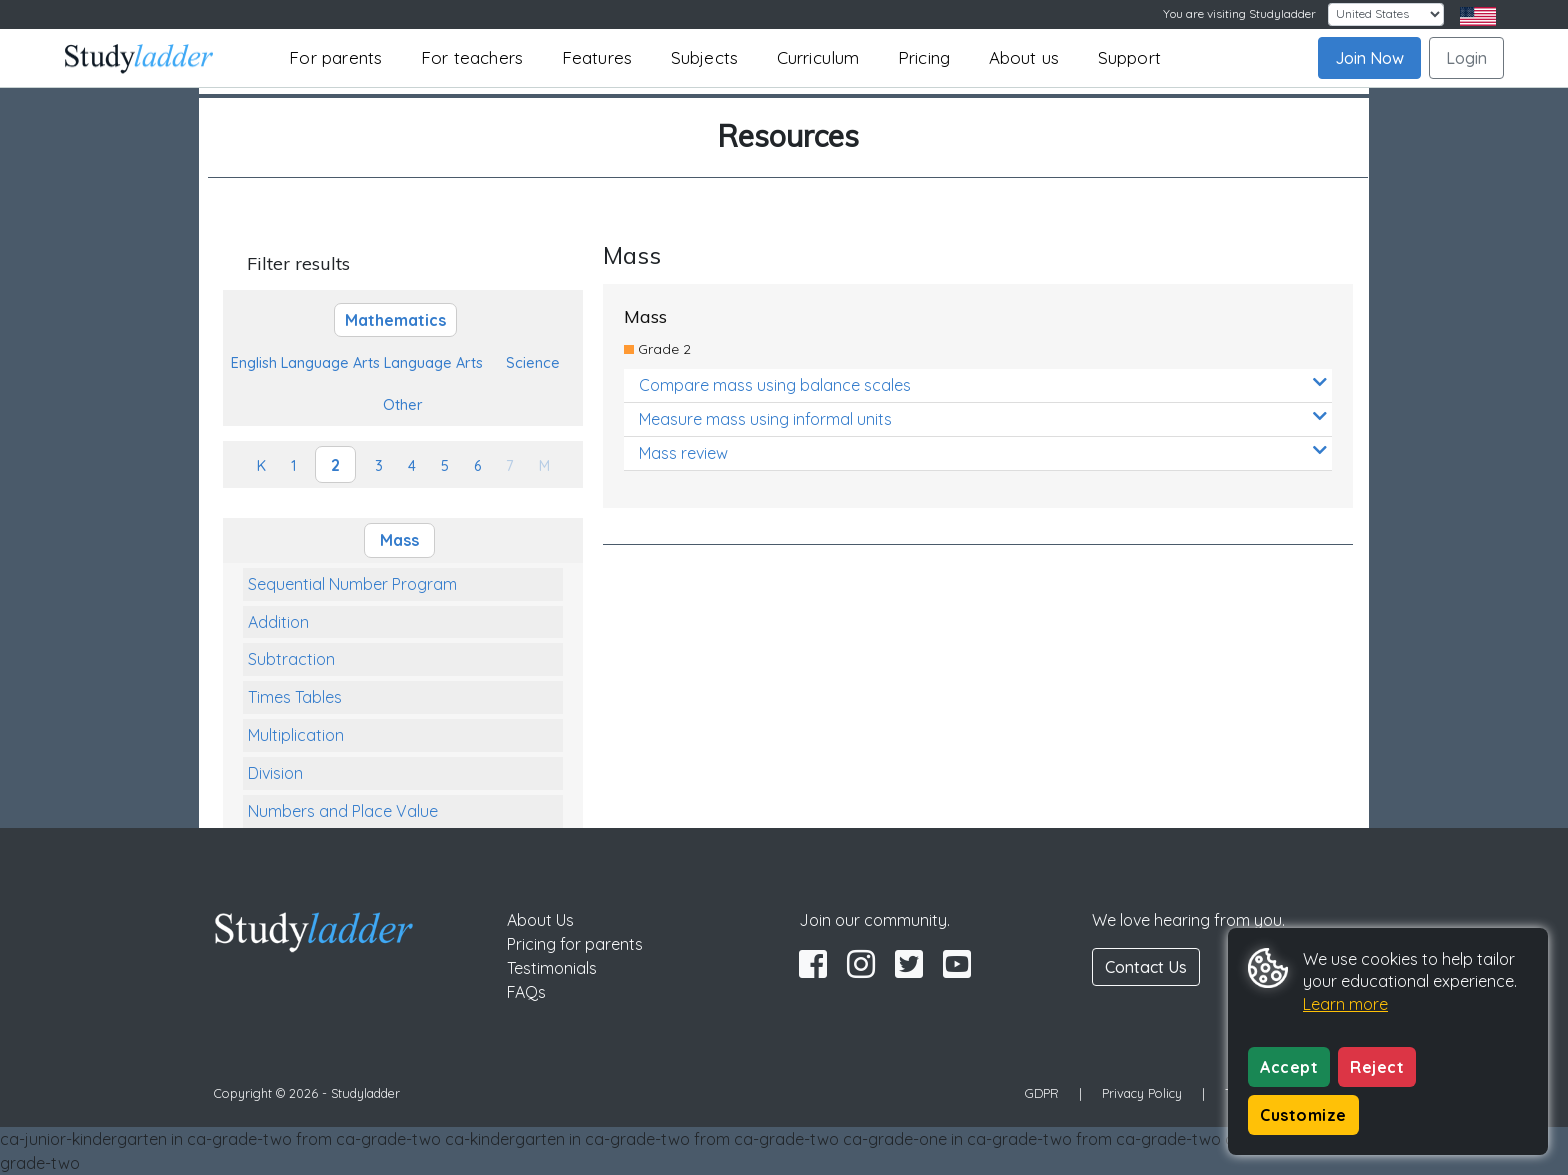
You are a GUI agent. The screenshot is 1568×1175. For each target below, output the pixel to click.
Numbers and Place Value (343, 811)
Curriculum (818, 57)
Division (275, 773)
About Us (540, 920)
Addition (278, 622)
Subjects (705, 57)
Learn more (1345, 1004)
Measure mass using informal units (983, 418)
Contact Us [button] (1146, 967)
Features (597, 57)
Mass (399, 540)
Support (1129, 57)
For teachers (472, 57)
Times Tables (295, 697)
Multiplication (296, 735)
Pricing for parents (575, 944)
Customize (1303, 1115)
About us (1024, 57)
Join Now (1369, 58)
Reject (1377, 1067)
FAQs (526, 992)
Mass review (983, 452)
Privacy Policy (1142, 1093)
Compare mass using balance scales (983, 384)
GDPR (1042, 1093)
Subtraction (291, 659)
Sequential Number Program (352, 584)
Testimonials (552, 968)
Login (1466, 58)
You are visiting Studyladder (1239, 13)
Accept (1289, 1067)
